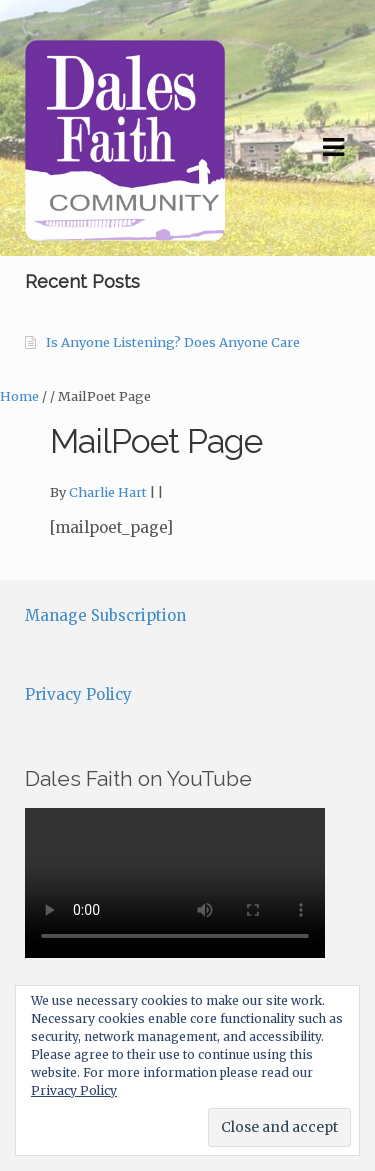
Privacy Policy (78, 694)
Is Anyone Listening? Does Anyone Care (173, 342)
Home (19, 396)
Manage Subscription (105, 615)
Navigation (333, 148)
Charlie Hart (108, 492)
